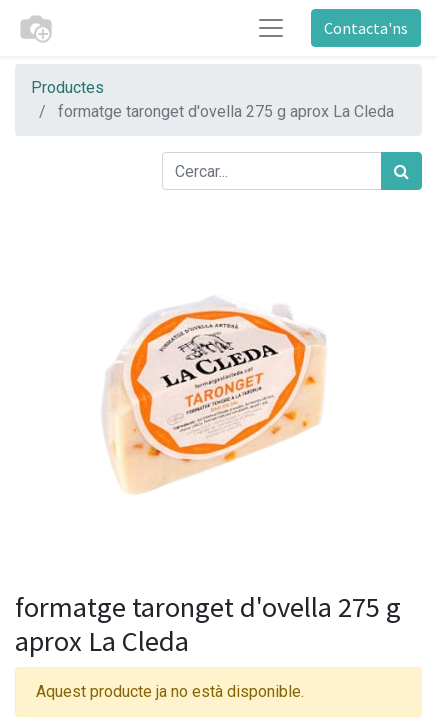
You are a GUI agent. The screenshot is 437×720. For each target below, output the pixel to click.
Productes (67, 87)
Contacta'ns (366, 28)
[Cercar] (401, 171)
